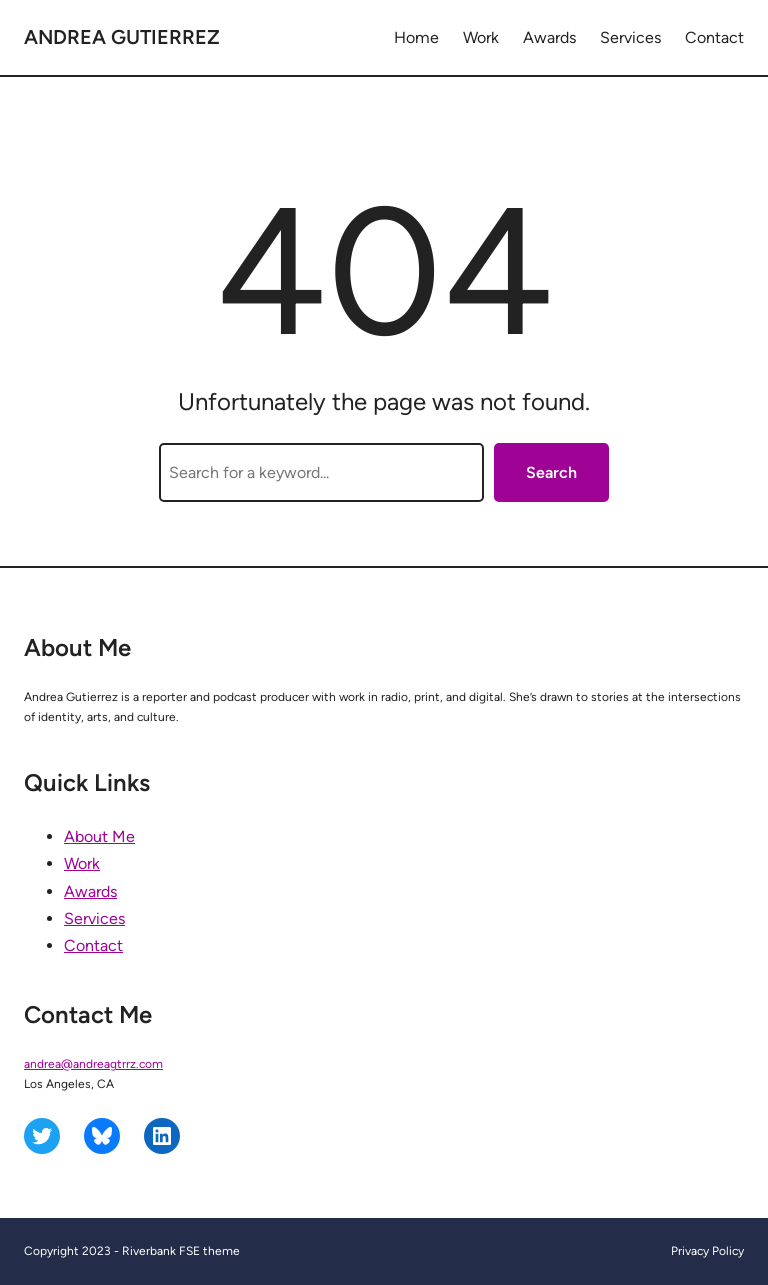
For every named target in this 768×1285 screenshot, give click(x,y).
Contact (93, 945)
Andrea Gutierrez (122, 37)
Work (82, 863)
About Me (99, 836)
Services (94, 918)
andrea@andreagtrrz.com (93, 1064)
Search (551, 472)
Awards (90, 891)
